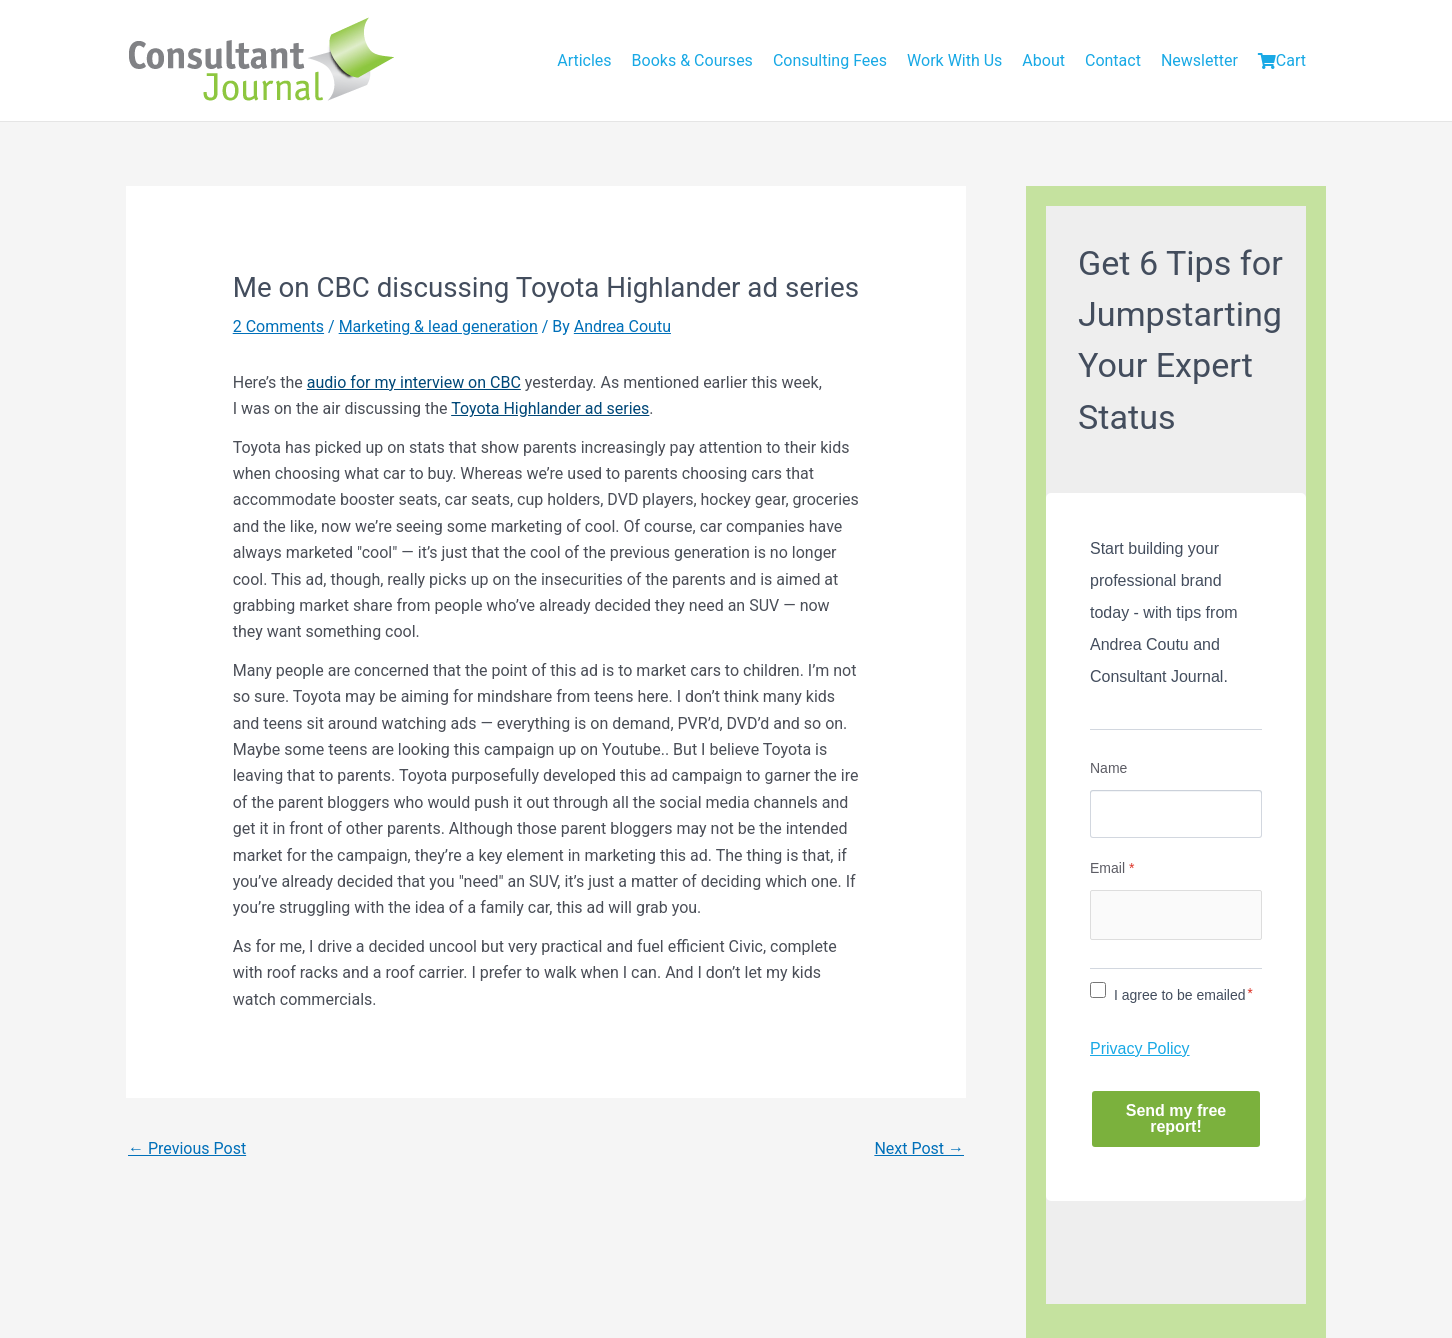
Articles (584, 60)
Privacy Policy (1140, 1048)
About (1043, 60)
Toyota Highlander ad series (550, 408)
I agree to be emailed (1180, 995)
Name (1108, 768)
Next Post (919, 1148)
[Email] (1176, 915)
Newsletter (1199, 60)
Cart (1282, 60)
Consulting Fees (830, 60)
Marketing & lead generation (438, 326)
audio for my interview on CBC (414, 382)
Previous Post (187, 1148)
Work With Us (954, 60)
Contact (1113, 60)
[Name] (1176, 814)
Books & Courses (692, 60)
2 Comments (278, 326)
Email (1112, 868)
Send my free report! (1176, 1118)
